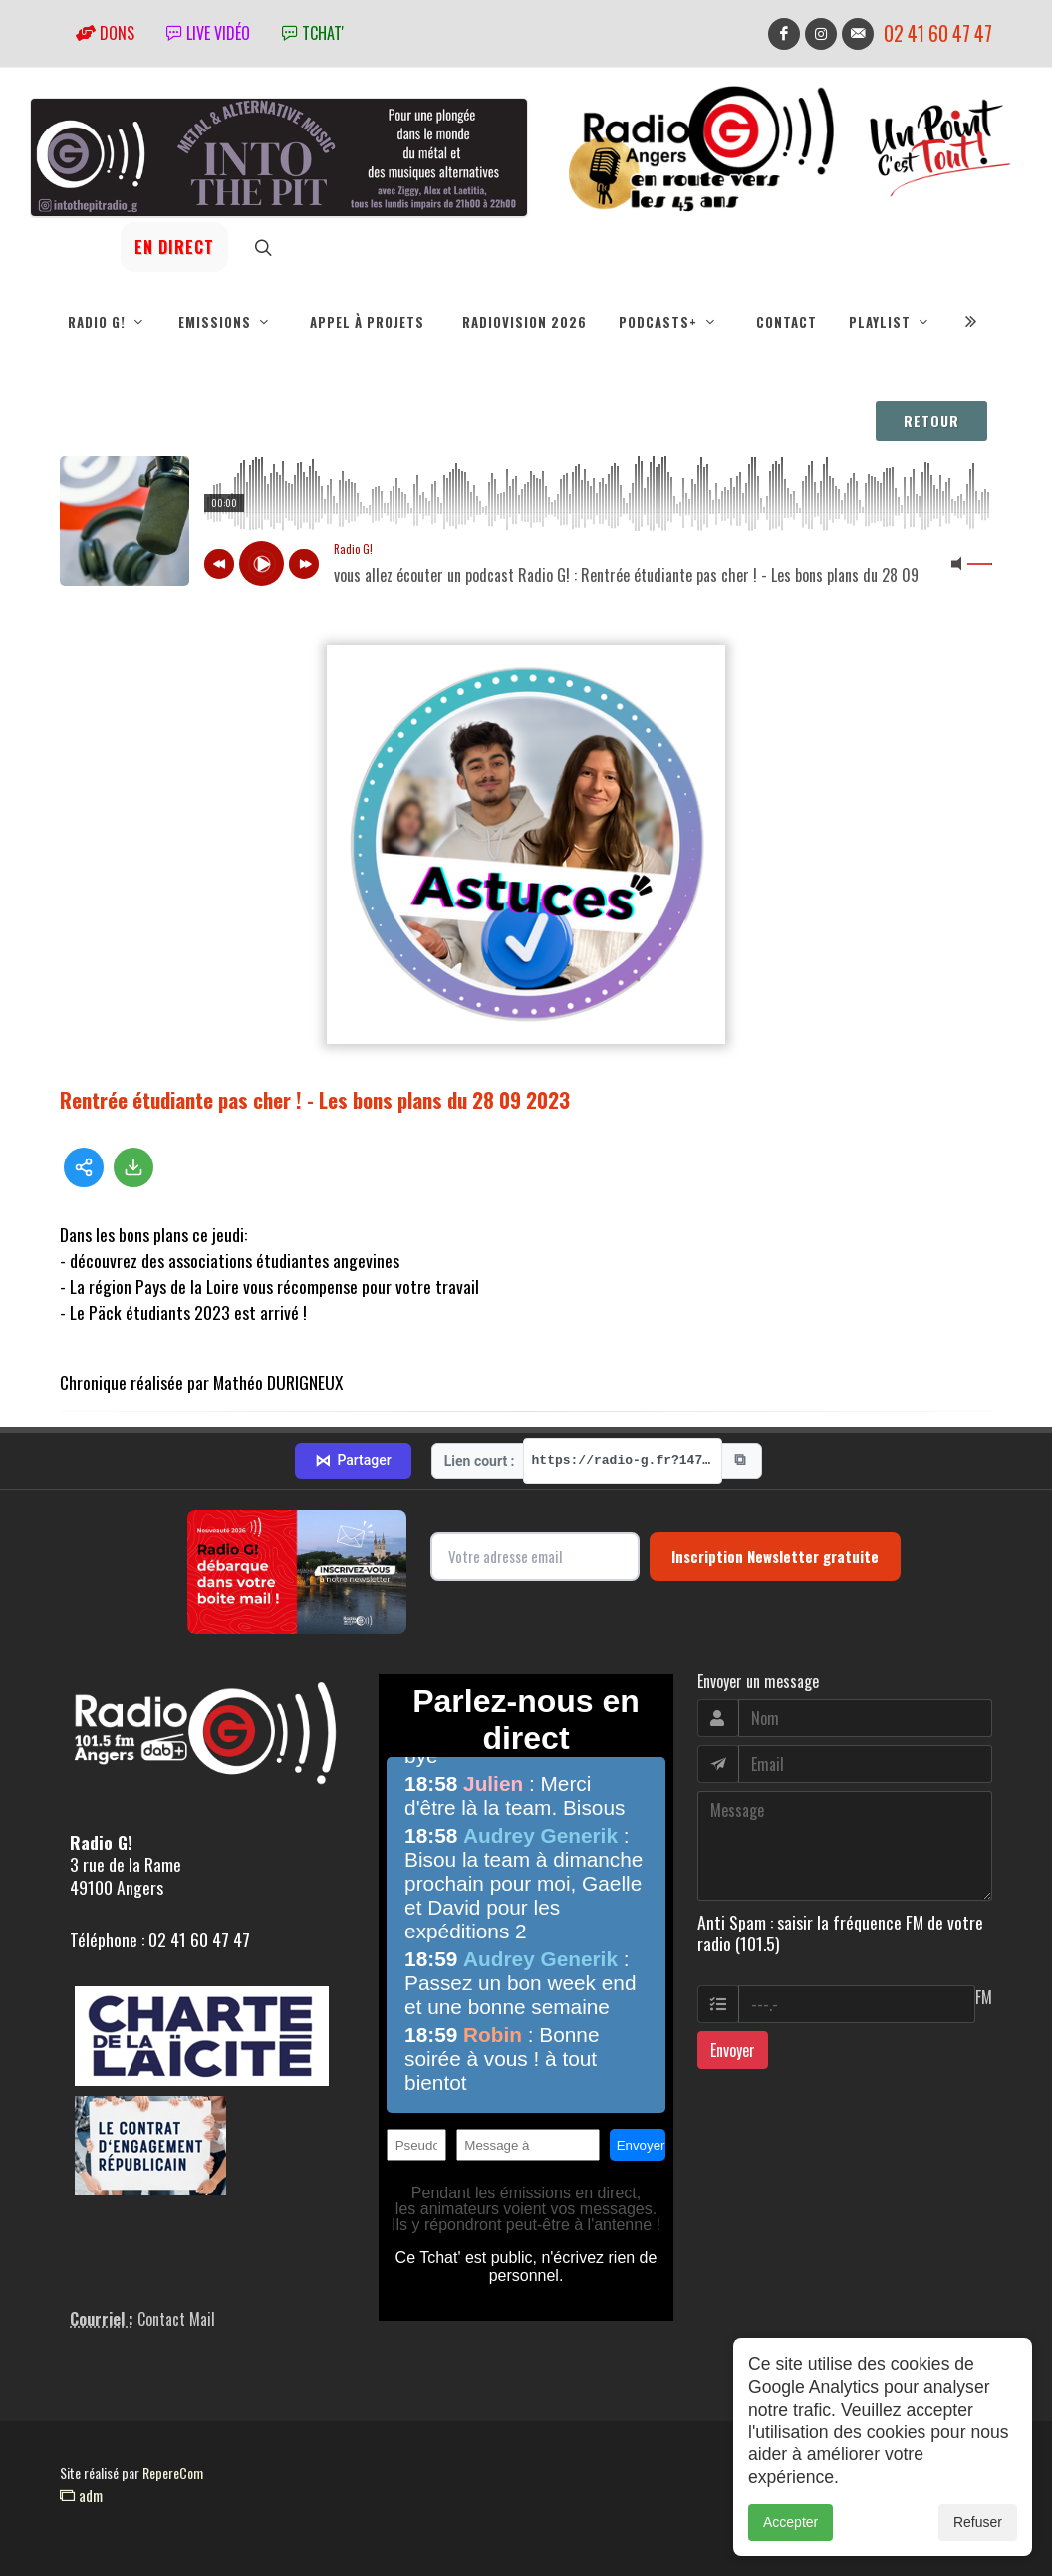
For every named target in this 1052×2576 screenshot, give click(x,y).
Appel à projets (367, 322)
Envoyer (732, 2050)
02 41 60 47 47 (938, 33)
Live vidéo (208, 33)
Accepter (790, 2522)
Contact (786, 322)
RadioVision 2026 (524, 322)
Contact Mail (176, 2319)
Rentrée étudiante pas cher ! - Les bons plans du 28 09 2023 (315, 1099)
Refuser (977, 2522)
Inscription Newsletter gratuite (775, 1556)
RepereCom (172, 2472)
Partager (353, 1461)
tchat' (313, 33)
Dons (105, 33)
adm (81, 2495)
